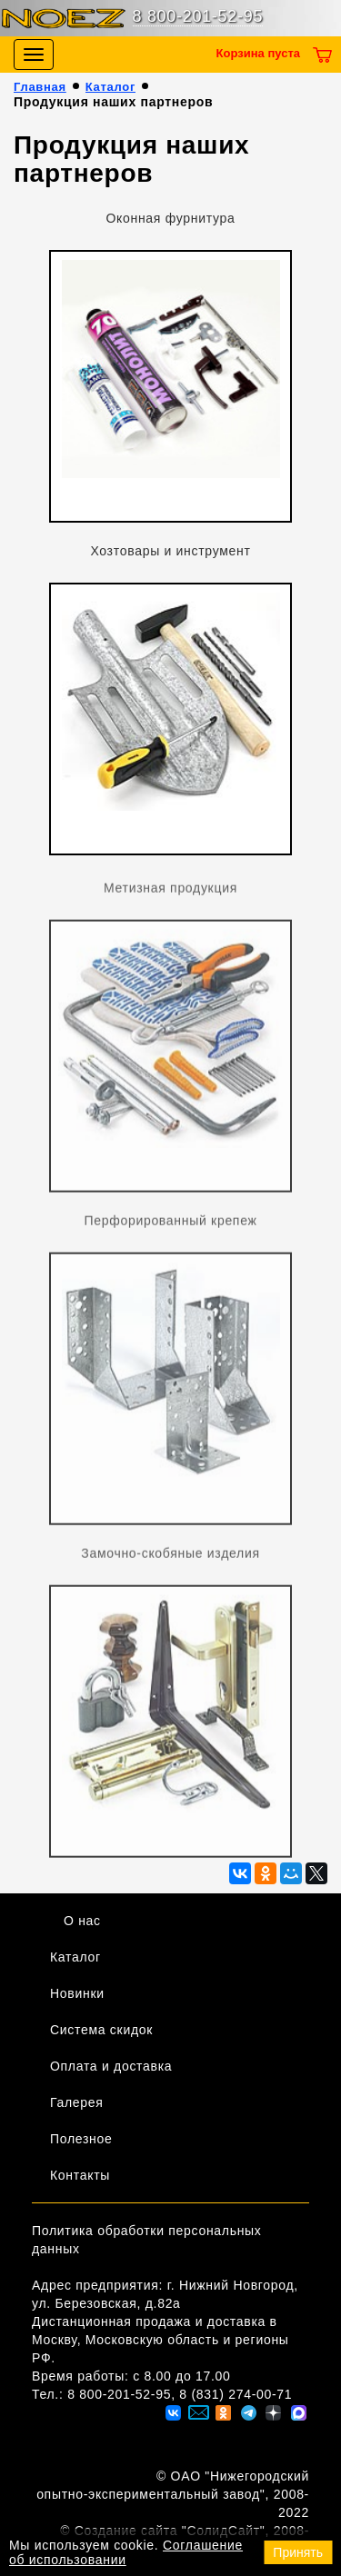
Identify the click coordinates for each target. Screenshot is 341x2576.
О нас (82, 1920)
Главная (40, 87)
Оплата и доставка (111, 2066)
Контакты (80, 2175)
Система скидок (101, 2029)
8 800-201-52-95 (198, 16)
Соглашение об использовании (126, 2552)
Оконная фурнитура (170, 218)
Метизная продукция (170, 891)
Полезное (81, 2139)
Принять (298, 2552)
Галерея (77, 2102)
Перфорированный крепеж (170, 1224)
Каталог (110, 87)
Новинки (77, 1993)
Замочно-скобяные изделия (170, 1557)
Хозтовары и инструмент (170, 551)
